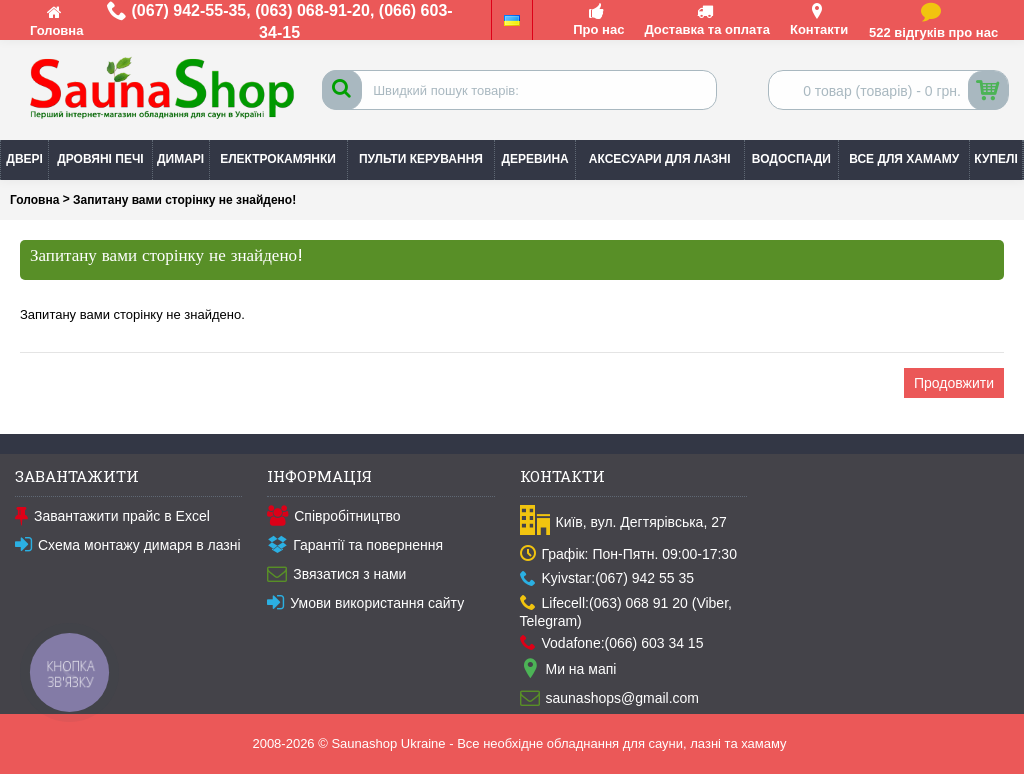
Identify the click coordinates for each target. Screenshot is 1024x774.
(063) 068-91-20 (312, 10)
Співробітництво (333, 517)
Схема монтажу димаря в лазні (128, 546)
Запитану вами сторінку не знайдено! (184, 200)
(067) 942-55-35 (189, 10)
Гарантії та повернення (355, 546)
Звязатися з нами (336, 575)
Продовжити (954, 383)
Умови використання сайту (365, 604)
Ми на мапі (568, 670)
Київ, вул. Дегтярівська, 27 (623, 522)
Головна (34, 200)
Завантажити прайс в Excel (112, 517)
